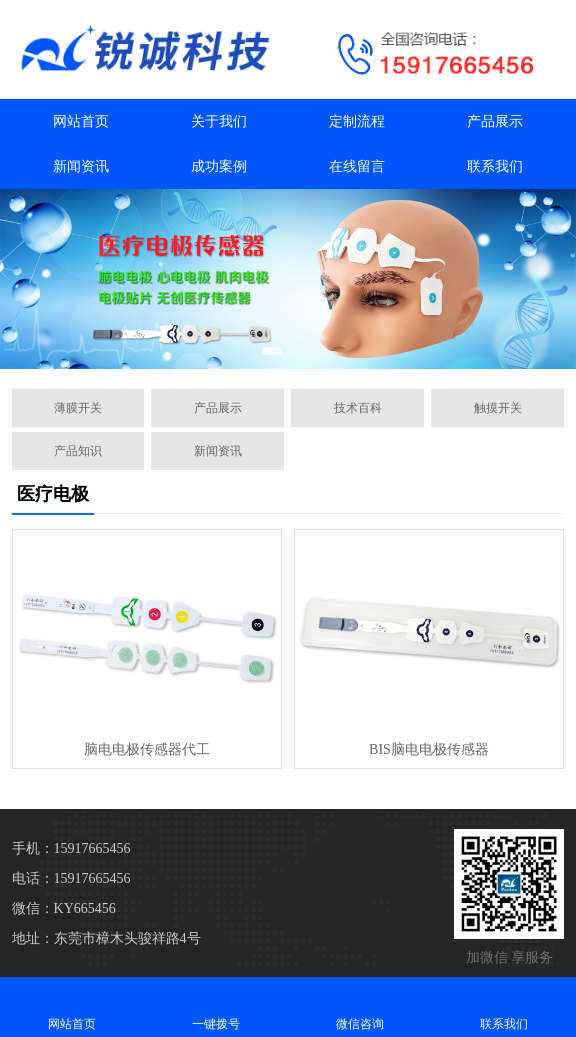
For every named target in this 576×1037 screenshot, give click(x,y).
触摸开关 (498, 408)
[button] (272, 351)
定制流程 (357, 121)
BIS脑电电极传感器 (429, 749)
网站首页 (81, 121)
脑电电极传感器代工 (147, 749)
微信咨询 (360, 1006)
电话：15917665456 (71, 878)
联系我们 (495, 166)
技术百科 (358, 408)
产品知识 (78, 451)
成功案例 (219, 166)
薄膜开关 (78, 408)
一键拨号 (216, 1006)
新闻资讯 (81, 166)
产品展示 (495, 121)
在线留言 (357, 166)
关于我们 (219, 121)
